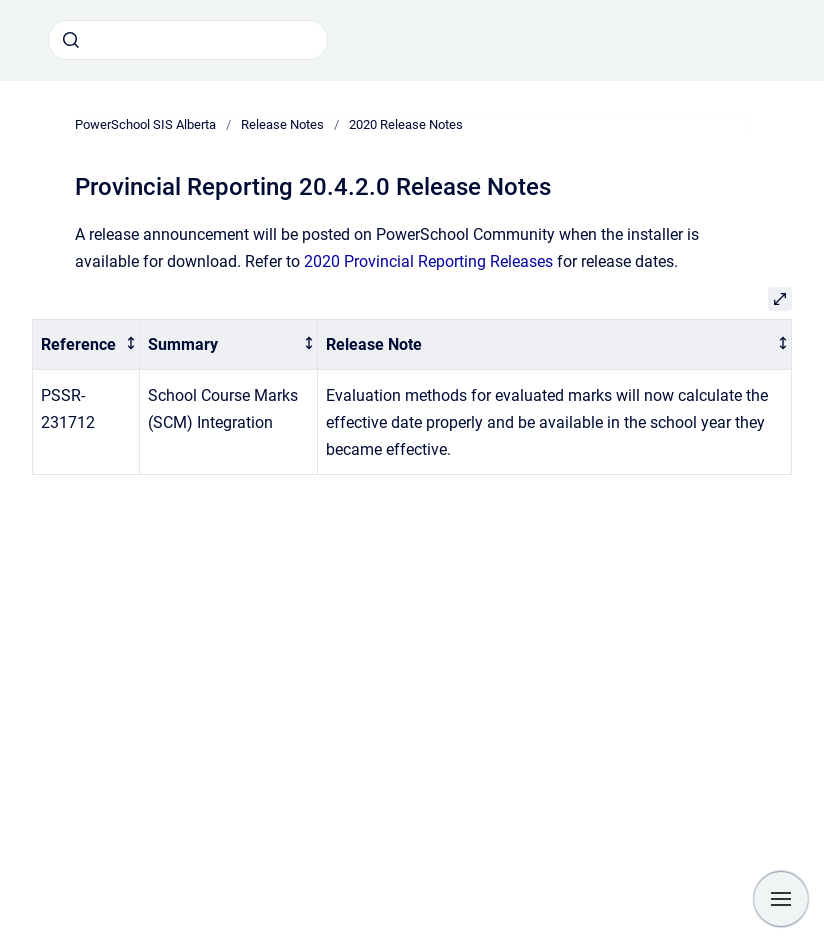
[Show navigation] (781, 899)
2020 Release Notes (406, 124)
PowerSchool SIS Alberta (145, 124)
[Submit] (71, 40)
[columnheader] (86, 344)
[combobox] (188, 40)
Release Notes (282, 124)
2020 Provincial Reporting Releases (428, 261)
